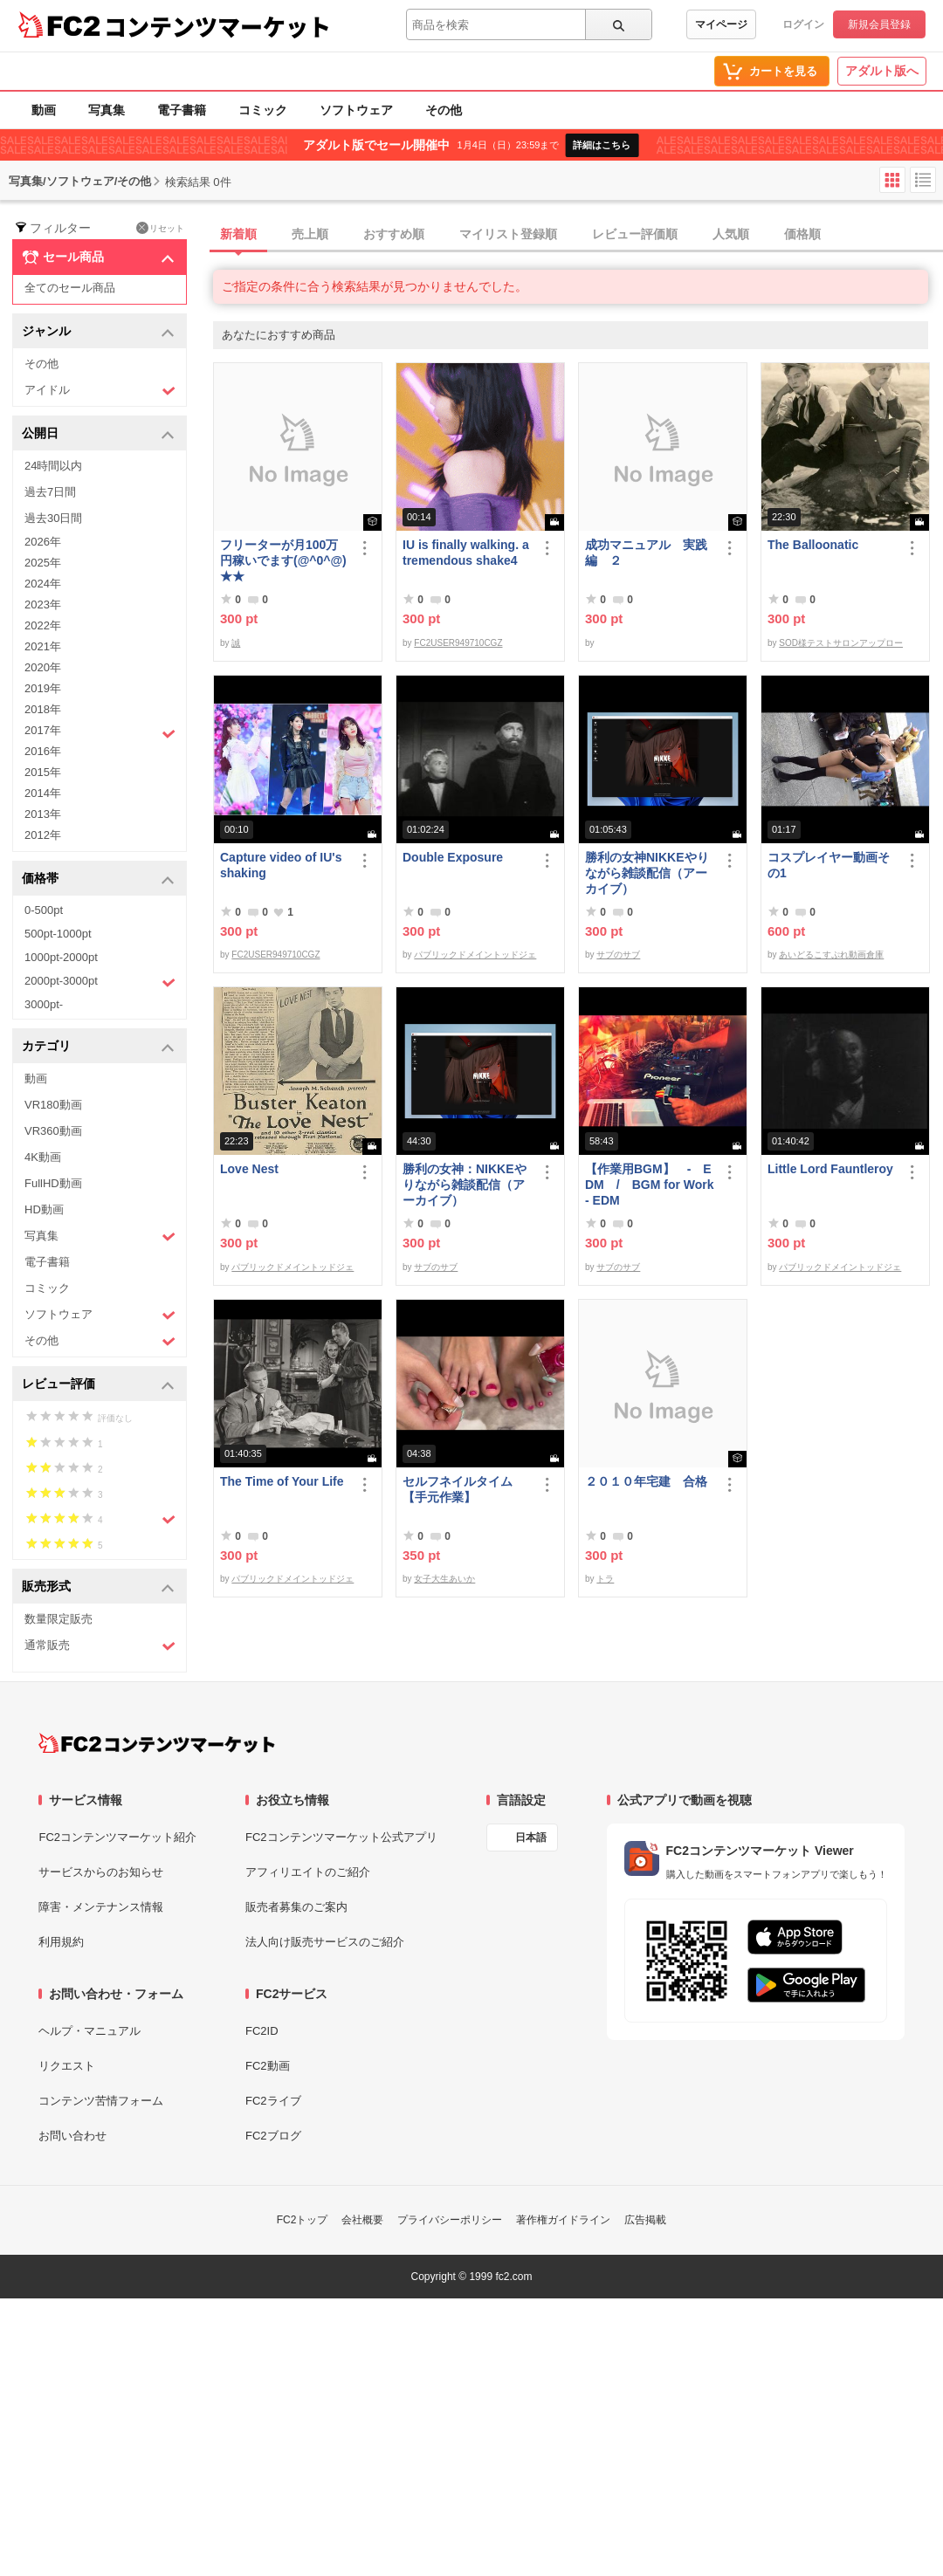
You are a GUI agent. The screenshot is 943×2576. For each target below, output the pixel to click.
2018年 (42, 709)
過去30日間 (53, 518)
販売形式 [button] (98, 1587)
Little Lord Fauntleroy (830, 1169)
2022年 (42, 625)
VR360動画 (53, 1130)
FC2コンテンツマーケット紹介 (117, 1837)
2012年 (42, 834)
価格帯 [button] (98, 879)
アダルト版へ (882, 71)
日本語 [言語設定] (531, 1837)
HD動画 (44, 1209)
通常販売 (100, 1645)
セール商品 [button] (98, 257)
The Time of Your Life (282, 1481)
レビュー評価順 (635, 234)
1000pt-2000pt (61, 957)
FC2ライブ (273, 2100)
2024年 (42, 583)
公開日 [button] (98, 434)
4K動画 (42, 1157)
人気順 (730, 234)
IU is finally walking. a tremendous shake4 (466, 552)
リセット (160, 228)
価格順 (802, 234)
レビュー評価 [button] (98, 1385)
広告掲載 (645, 2220)
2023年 (42, 604)
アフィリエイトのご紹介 (307, 1872)
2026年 (42, 541)
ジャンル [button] (98, 332)
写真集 (106, 110)
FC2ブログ (273, 2135)
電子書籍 (181, 110)
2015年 (42, 772)
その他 (443, 110)
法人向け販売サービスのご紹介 (324, 1941)
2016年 (42, 751)
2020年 (42, 667)
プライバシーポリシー (449, 2220)
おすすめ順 (393, 234)
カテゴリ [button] (98, 1047)
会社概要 (362, 2220)
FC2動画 (267, 2065)
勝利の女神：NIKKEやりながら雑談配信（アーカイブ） (465, 1184)
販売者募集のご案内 (296, 1906)
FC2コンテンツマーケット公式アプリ (341, 1837)
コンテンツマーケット (217, 26)
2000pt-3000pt (100, 982)
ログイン (803, 24)
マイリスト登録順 (508, 234)
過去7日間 (50, 491)
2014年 (42, 793)
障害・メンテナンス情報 (100, 1906)
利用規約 (61, 1941)
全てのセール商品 (69, 287)
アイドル (100, 390)
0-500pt (43, 910)
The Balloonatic (812, 545)
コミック (262, 110)
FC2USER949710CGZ (458, 643)
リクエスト (66, 2065)
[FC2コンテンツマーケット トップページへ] (156, 1743)
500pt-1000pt (58, 933)
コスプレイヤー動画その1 (828, 865)
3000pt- (43, 1004)
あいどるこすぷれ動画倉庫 (831, 954)
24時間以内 (53, 465)
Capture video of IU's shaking (280, 865)
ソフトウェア (356, 110)
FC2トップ (302, 2220)
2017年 (100, 732)
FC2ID (262, 2030)
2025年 (42, 562)
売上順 (310, 234)
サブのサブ (618, 954)
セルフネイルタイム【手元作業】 (458, 1489)
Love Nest (249, 1169)
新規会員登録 (879, 24)
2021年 (42, 646)
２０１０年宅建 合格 (646, 1481)
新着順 (238, 234)
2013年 (42, 814)
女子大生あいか (444, 1578)
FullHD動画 (53, 1183)
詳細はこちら (601, 145)
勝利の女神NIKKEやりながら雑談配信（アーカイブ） (647, 873)
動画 (43, 110)
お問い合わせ (72, 2135)
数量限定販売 (58, 1618)
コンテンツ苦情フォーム (100, 2100)
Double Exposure (453, 857)
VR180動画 (53, 1104)
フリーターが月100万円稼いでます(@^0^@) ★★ (283, 560)
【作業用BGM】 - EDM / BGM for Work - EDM (649, 1184)
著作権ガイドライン (563, 2220)
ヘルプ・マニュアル (89, 2030)
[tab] (578, 234)
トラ (605, 1578)
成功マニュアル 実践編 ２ (646, 552)
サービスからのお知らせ (100, 1872)
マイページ (721, 24)
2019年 (42, 688)
